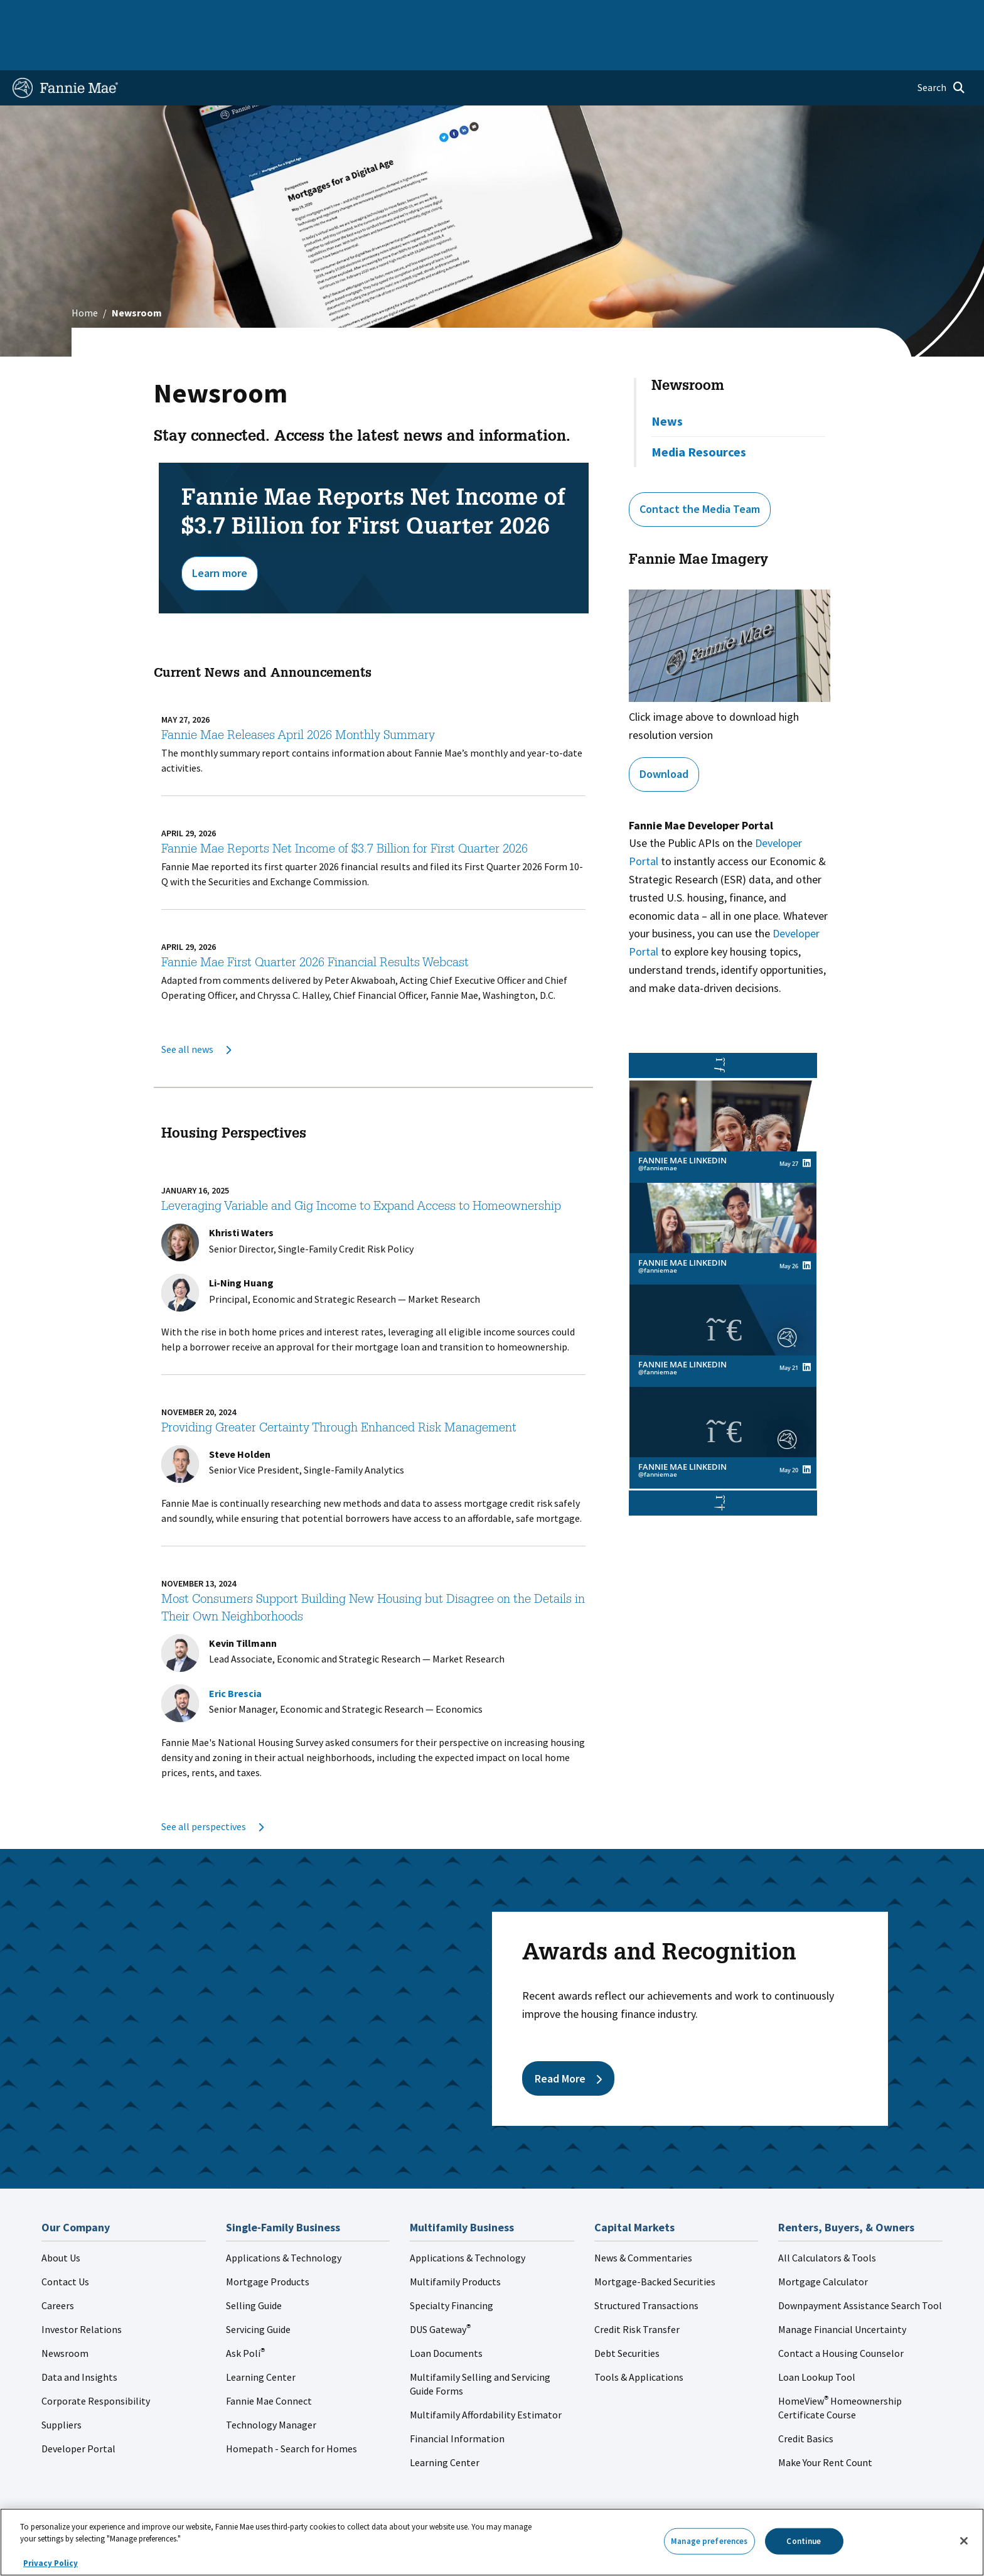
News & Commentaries (643, 2217)
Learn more (219, 532)
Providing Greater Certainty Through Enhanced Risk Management (338, 1388)
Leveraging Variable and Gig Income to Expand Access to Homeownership (361, 1167)
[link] (723, 1091)
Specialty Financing (451, 2265)
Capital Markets (314, 15)
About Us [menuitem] (678, 15)
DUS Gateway (440, 2289)
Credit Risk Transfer (637, 2289)
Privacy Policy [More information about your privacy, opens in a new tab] (50, 2563)
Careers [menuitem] (882, 15)
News (667, 381)
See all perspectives (212, 1786)
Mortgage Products (267, 2241)
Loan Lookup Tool (816, 2337)
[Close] (964, 2541)
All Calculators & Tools (827, 2217)
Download (663, 733)
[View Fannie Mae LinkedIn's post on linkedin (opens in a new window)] (807, 1128)
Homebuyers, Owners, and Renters (437, 15)
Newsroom (687, 346)
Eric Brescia (235, 1653)
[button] (723, 1462)
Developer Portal (78, 2408)
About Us (60, 2217)
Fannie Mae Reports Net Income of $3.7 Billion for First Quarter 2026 (344, 810)
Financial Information (457, 2398)
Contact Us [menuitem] (937, 15)
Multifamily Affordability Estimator (486, 2374)
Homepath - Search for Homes (291, 2408)
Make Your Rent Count (825, 2422)
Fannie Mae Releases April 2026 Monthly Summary (298, 696)
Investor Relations (81, 2289)
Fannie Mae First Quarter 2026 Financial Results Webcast (315, 923)
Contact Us (65, 2241)
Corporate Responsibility (95, 2360)
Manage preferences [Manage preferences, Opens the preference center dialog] (709, 2541)
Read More (568, 2038)
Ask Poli (245, 2313)
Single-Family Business (111, 15)
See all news (196, 1009)
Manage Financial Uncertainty (842, 2289)
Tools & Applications (638, 2337)
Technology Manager (271, 2384)
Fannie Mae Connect (269, 2360)
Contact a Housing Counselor (841, 2313)
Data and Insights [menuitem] (751, 15)
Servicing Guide (258, 2289)
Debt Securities (627, 2313)
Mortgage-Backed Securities (654, 2241)
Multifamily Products (455, 2241)
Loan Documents (446, 2313)
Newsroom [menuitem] (827, 15)
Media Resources (698, 411)
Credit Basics (805, 2398)
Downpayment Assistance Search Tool (860, 2265)
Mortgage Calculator (823, 2241)
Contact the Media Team (699, 468)
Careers (57, 2265)
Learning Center (261, 2337)
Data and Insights (79, 2337)
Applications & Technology (283, 2217)
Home (33, 15)
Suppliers (61, 2384)
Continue (803, 2541)
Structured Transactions (646, 2265)
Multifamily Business (220, 15)
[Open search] (941, 47)
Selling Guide (254, 2265)
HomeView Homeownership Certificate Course (840, 2367)
